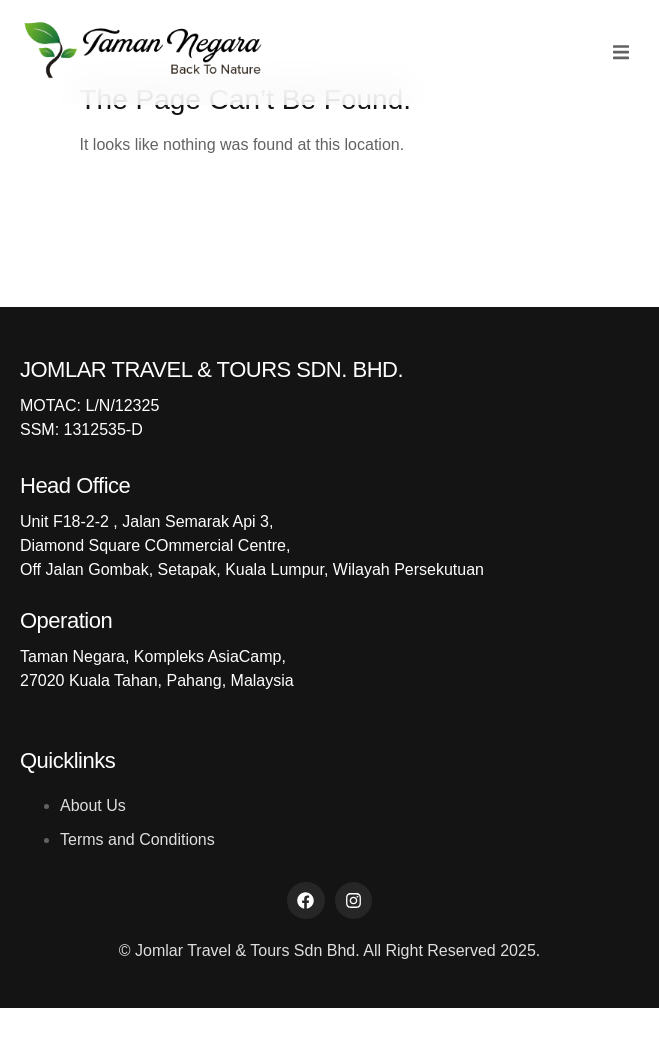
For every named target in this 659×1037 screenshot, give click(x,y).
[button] (621, 52)
